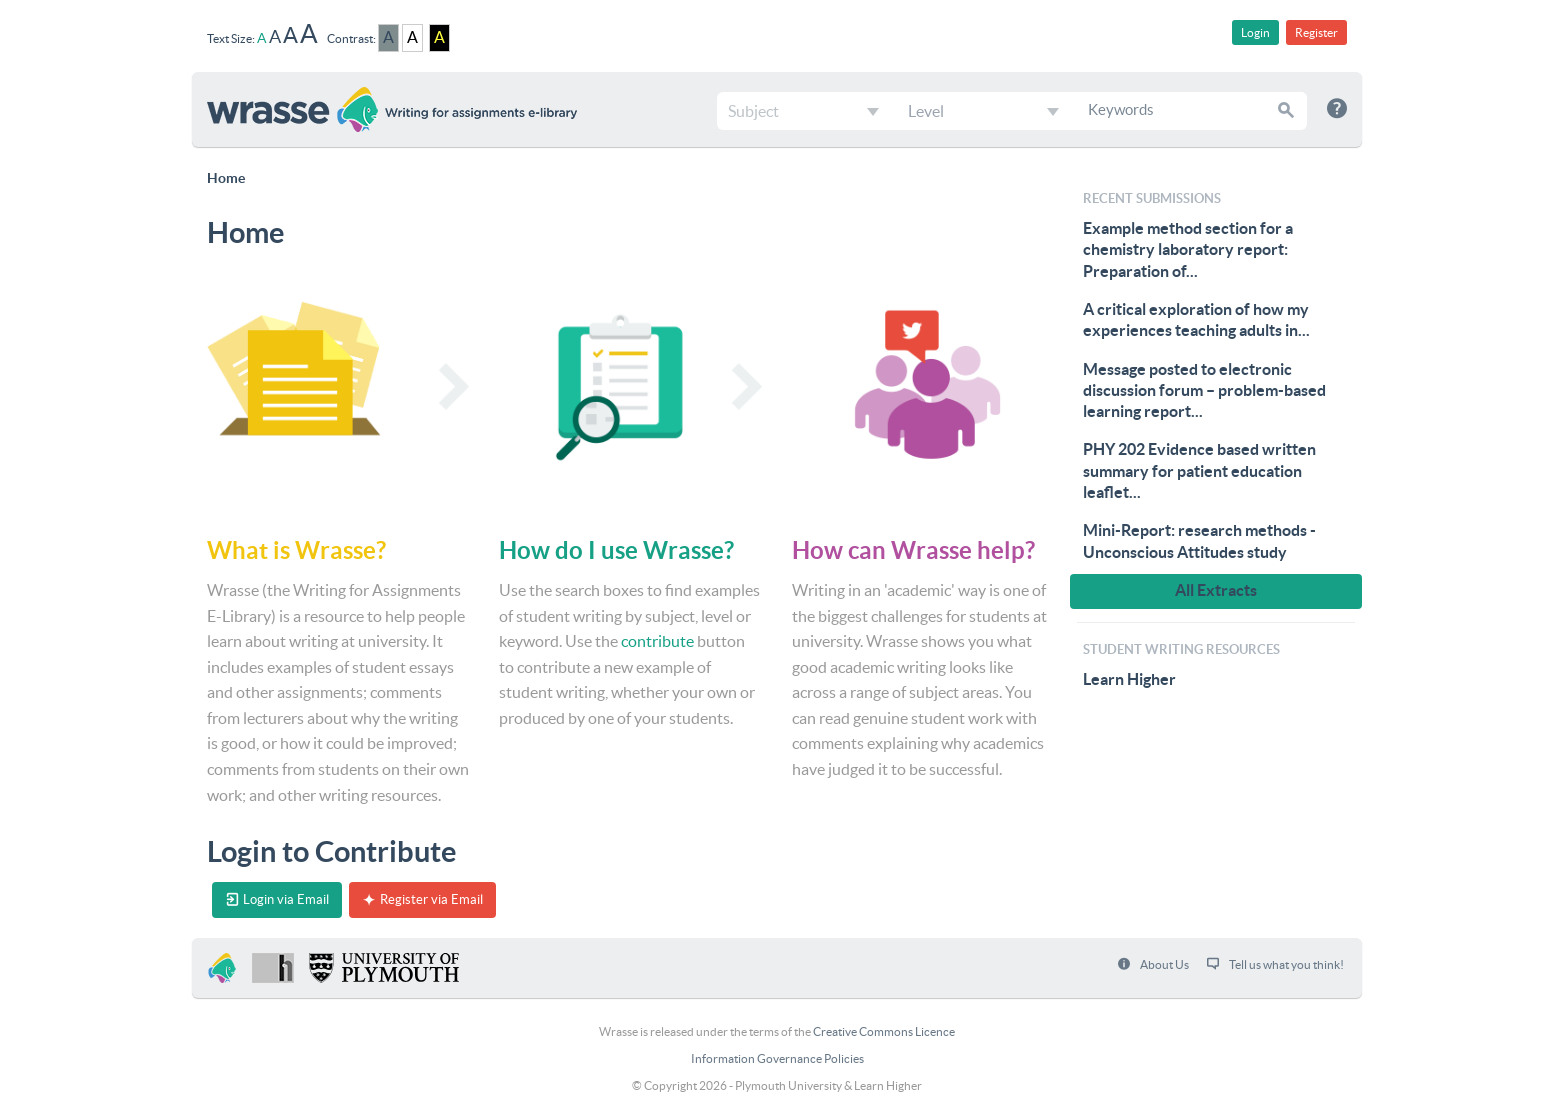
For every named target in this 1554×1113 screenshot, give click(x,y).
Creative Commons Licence (884, 1031)
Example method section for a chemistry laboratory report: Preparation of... (1188, 249)
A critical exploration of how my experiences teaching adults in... (1196, 319)
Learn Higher (1129, 679)
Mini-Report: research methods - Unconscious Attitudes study (1199, 540)
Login (1255, 32)
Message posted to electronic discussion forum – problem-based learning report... (1204, 390)
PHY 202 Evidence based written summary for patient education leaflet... (1199, 470)
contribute (657, 641)
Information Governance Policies (777, 1058)
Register (1316, 32)
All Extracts (1216, 590)
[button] (1287, 109)
